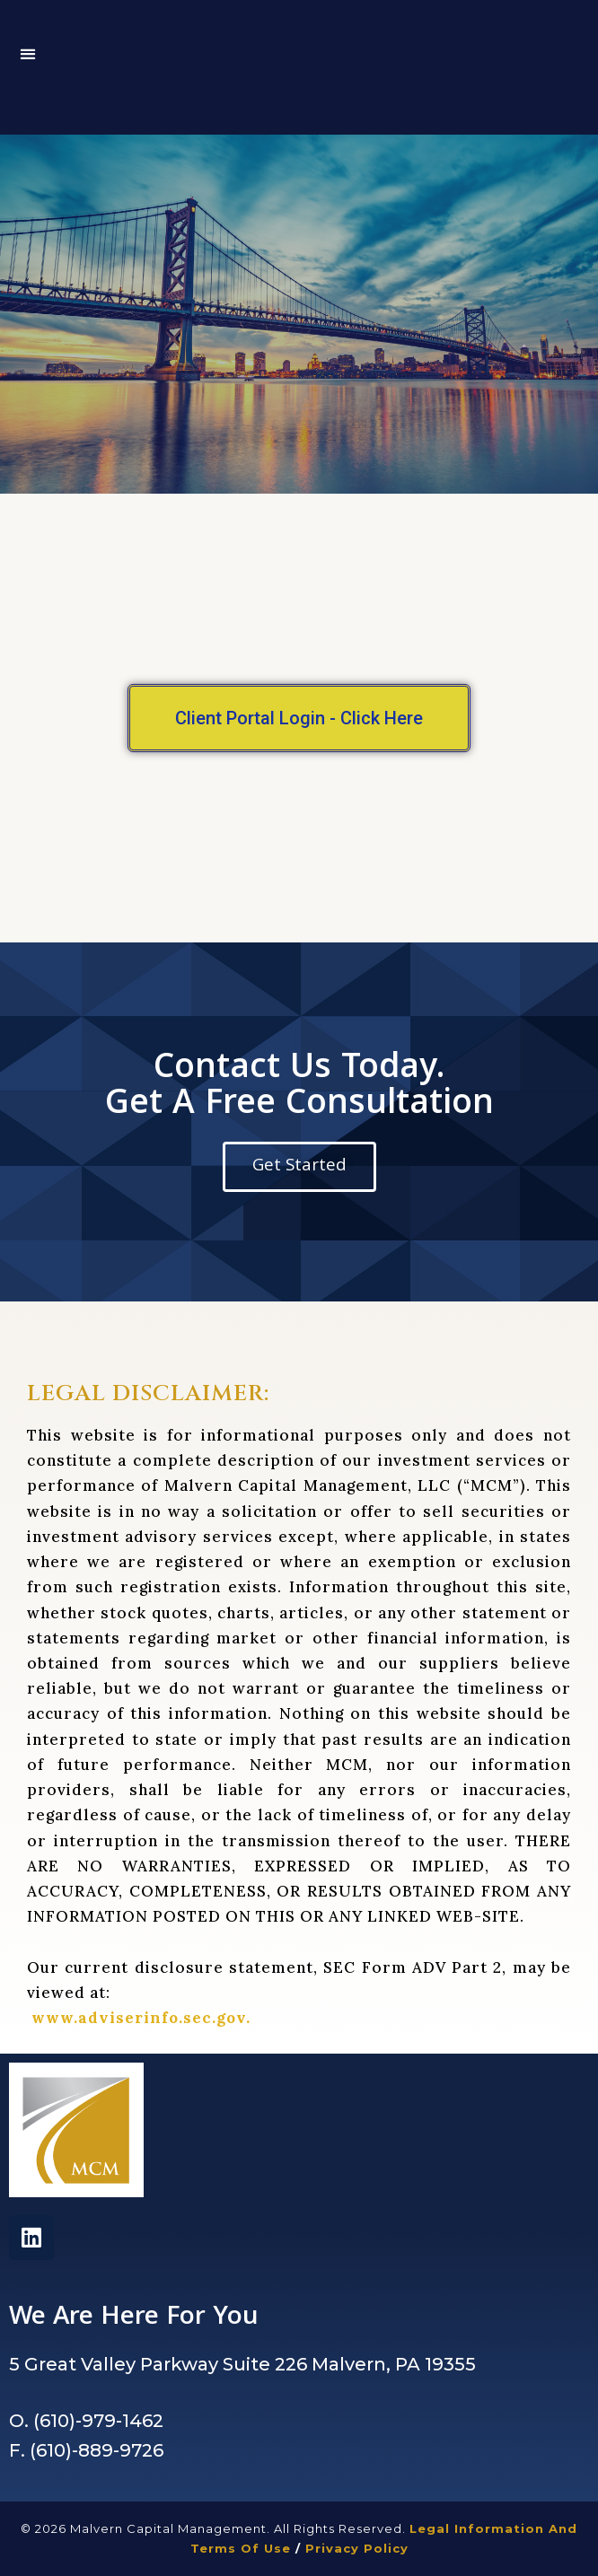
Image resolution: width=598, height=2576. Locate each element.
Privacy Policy (357, 2548)
